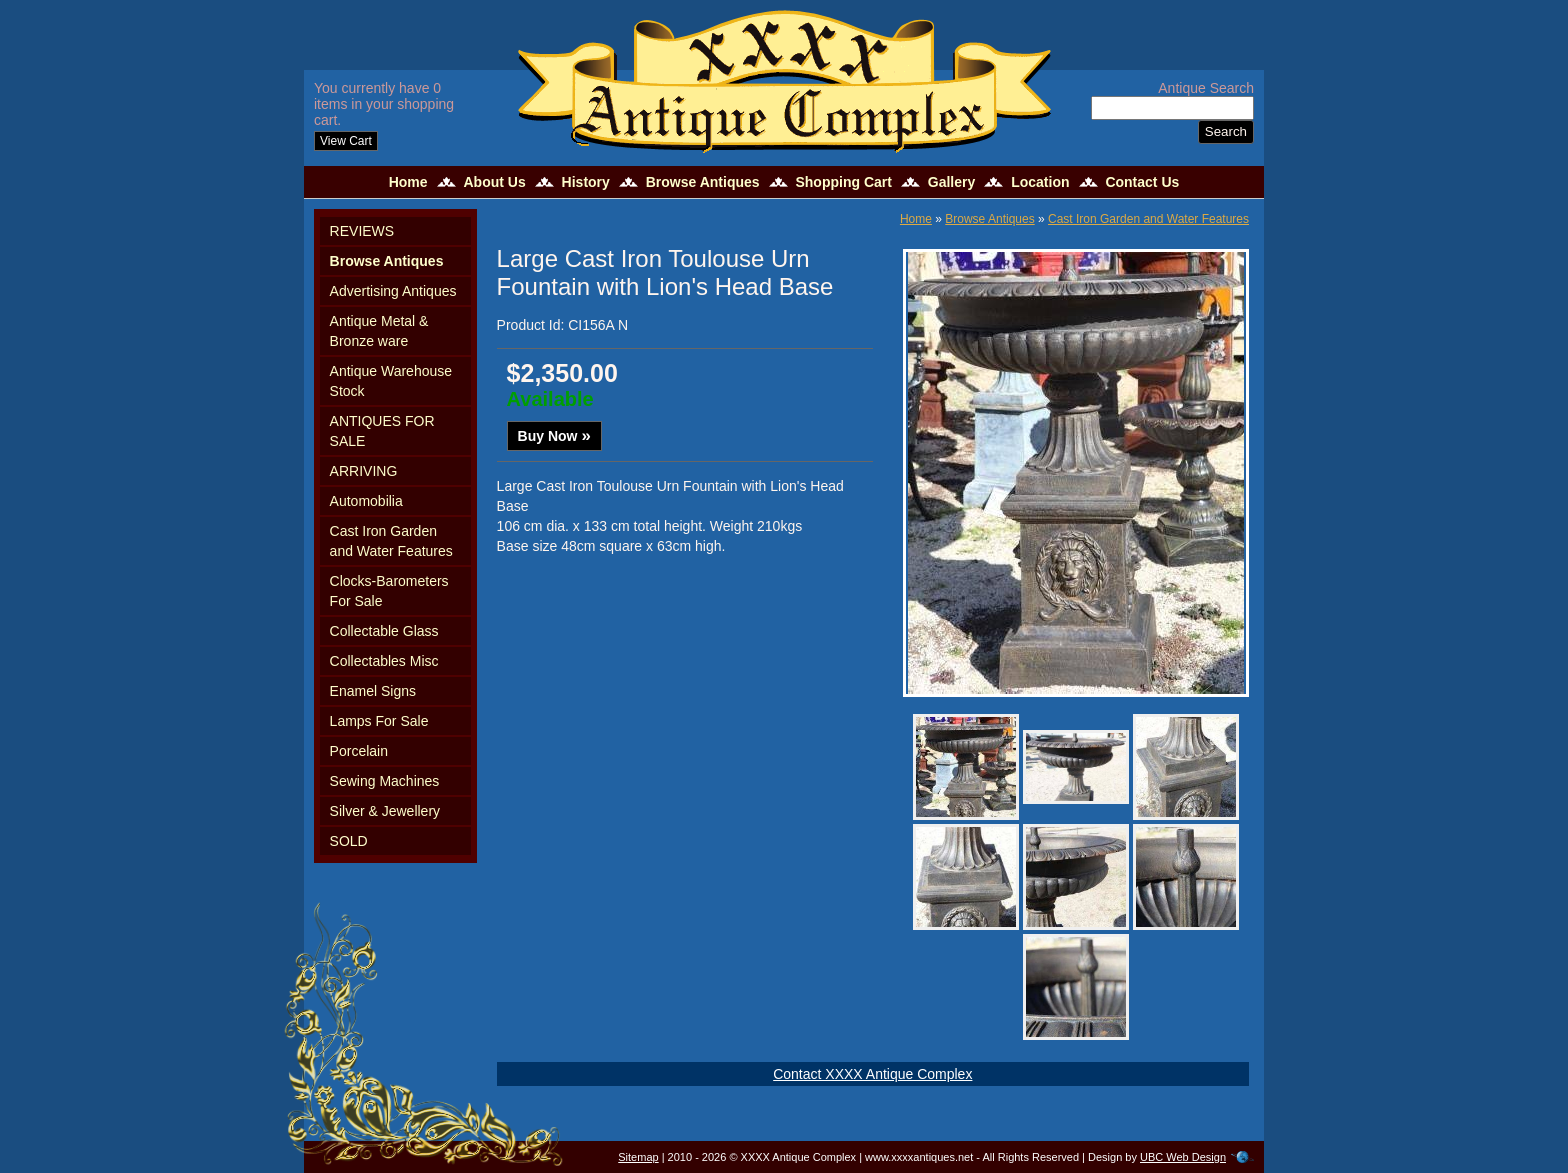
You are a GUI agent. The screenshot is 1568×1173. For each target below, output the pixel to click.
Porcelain (359, 751)
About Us (494, 182)
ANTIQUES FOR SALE (382, 431)
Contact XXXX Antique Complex (872, 1074)
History (586, 182)
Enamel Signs (373, 691)
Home (408, 182)
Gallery (951, 182)
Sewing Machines (385, 781)
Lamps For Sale (379, 721)
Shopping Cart (843, 182)
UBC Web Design (1183, 1157)
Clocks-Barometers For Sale (389, 591)
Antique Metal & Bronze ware (379, 331)
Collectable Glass (384, 631)
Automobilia (366, 501)
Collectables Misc (384, 661)
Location (1040, 182)
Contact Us (1142, 182)
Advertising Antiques (393, 291)
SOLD (349, 841)
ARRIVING (364, 471)
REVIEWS (362, 231)
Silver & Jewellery (385, 811)
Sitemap (638, 1157)
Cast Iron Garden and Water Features (391, 541)
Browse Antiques (703, 182)
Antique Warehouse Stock (391, 381)
